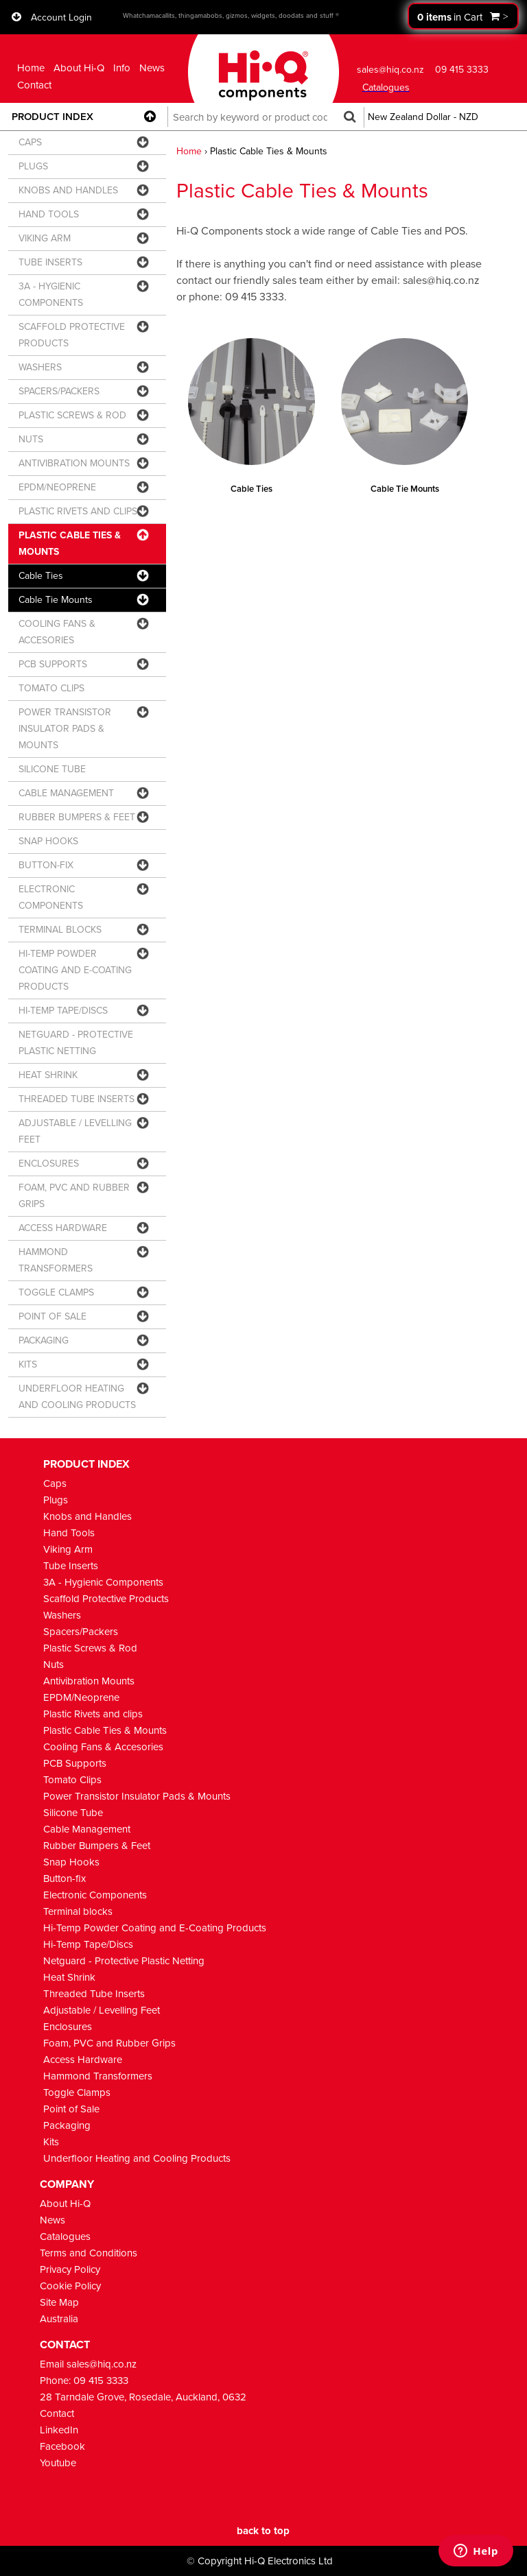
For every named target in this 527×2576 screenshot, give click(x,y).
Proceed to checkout (463, 16)
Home (31, 68)
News (152, 68)
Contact (34, 85)
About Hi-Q (79, 68)
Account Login (61, 17)
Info (121, 68)
